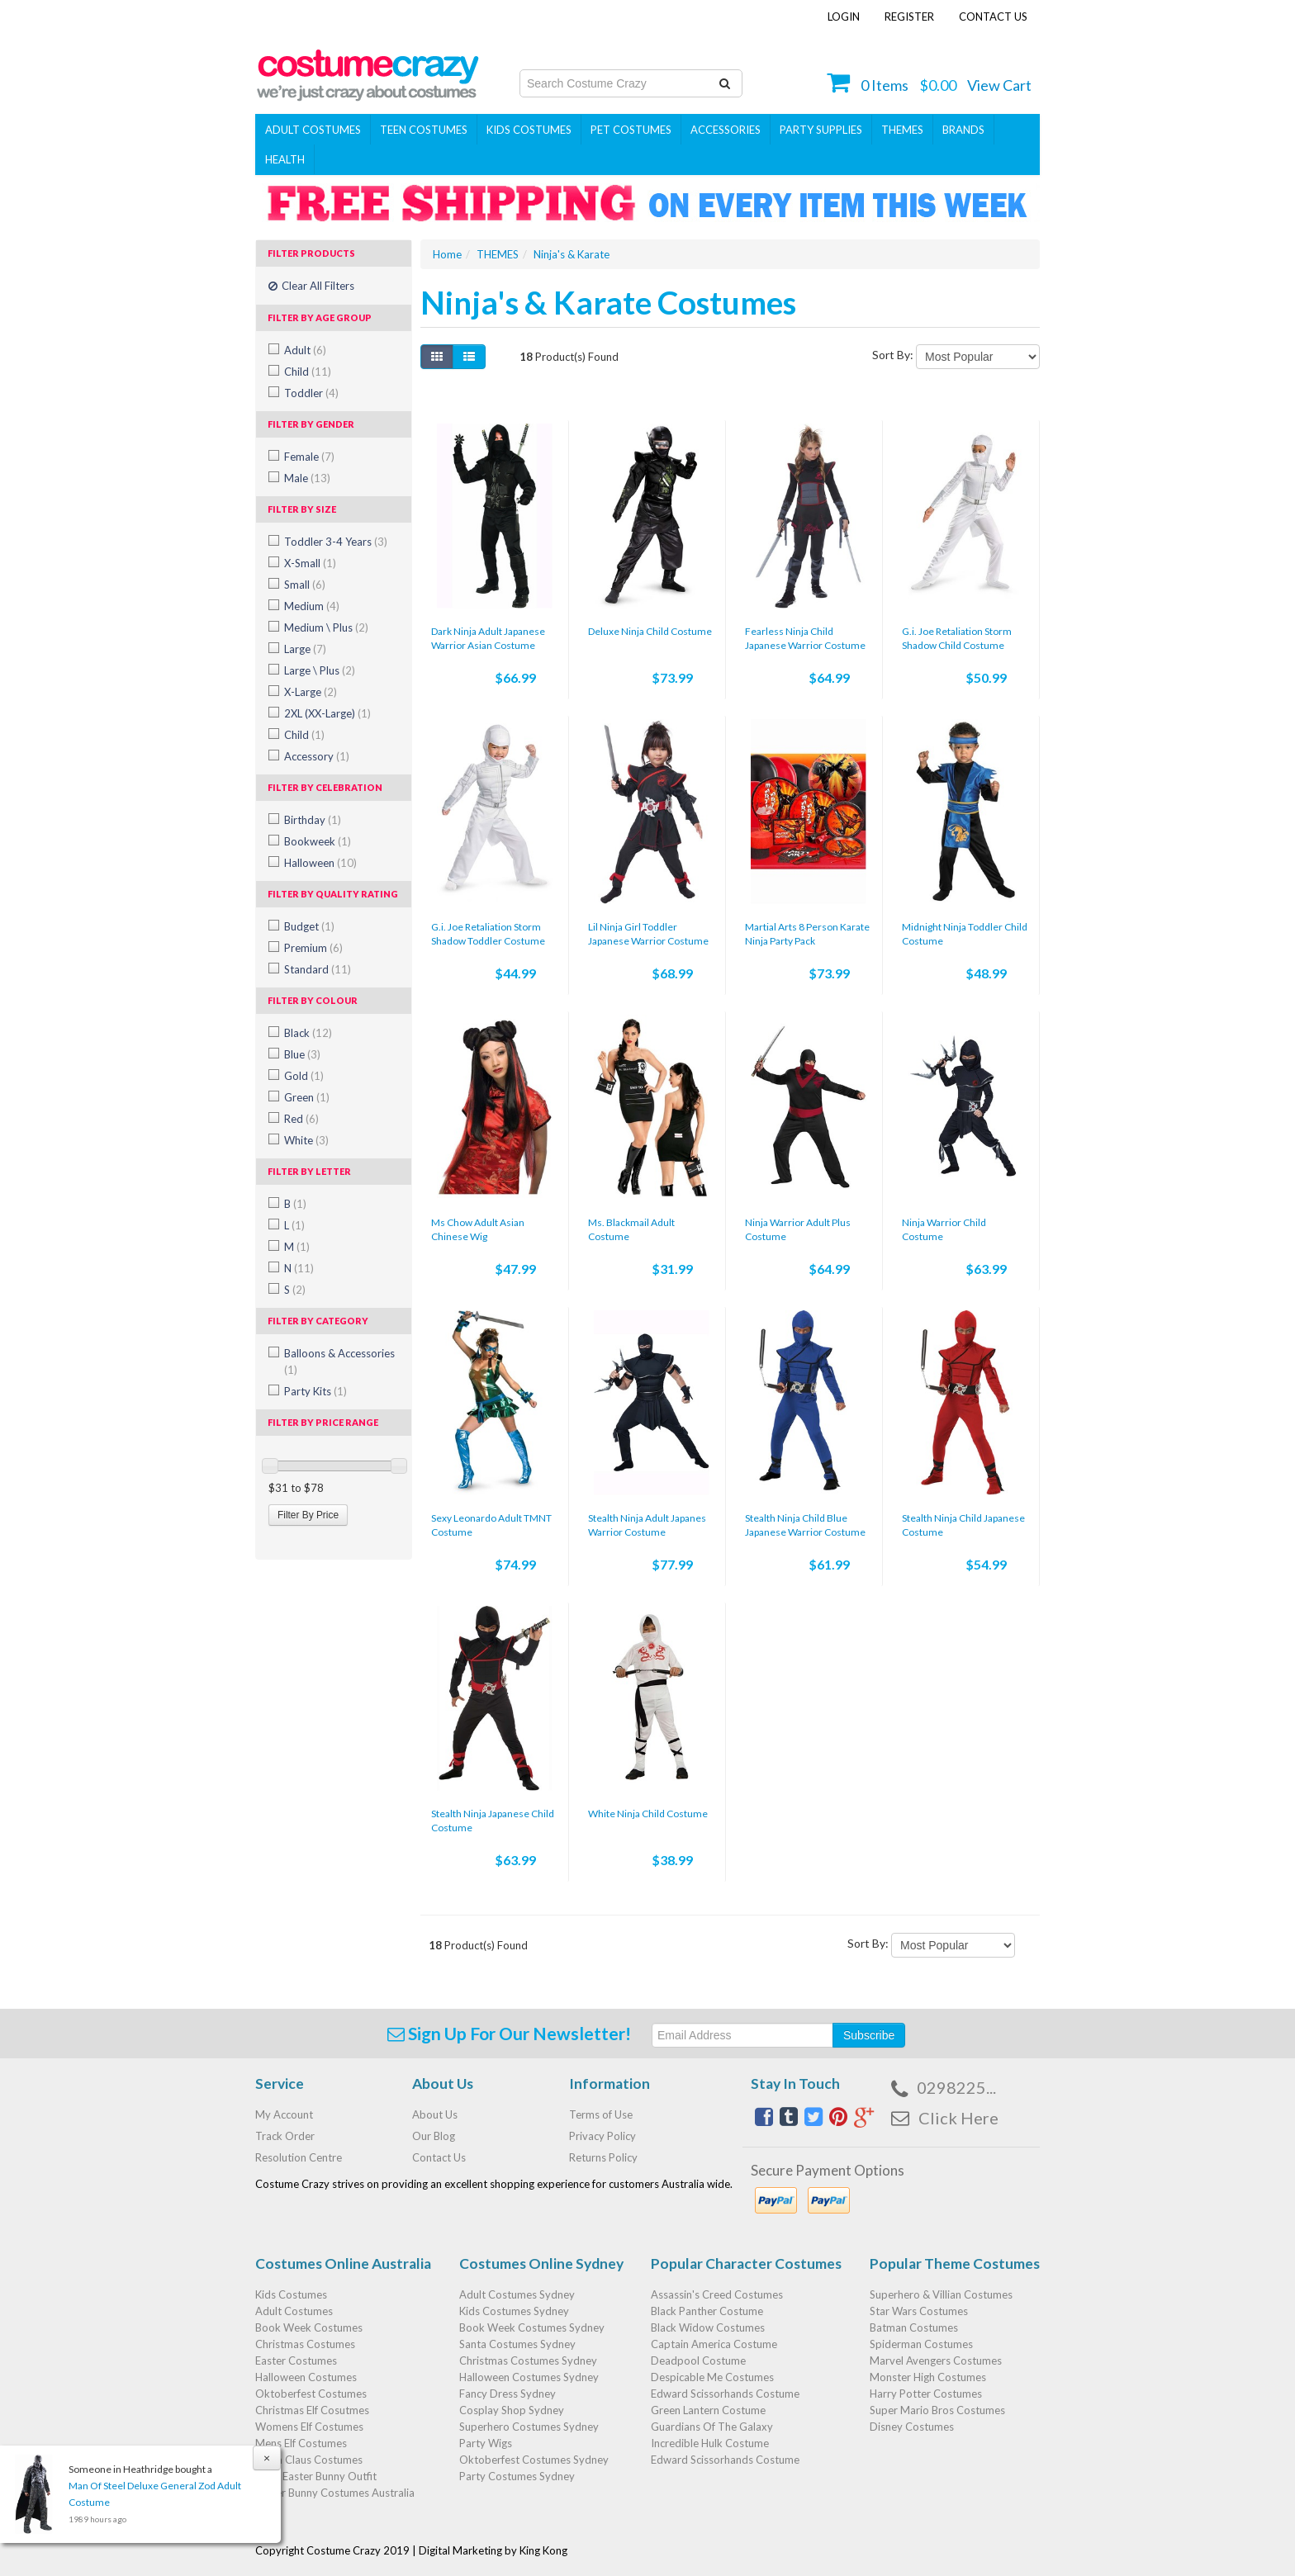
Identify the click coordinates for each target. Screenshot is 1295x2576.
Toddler (311, 393)
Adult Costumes (313, 129)
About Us (435, 2114)
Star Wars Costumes (919, 2311)
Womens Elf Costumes (309, 2426)
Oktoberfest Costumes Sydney (534, 2459)
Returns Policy (603, 2157)
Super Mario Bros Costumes (937, 2410)
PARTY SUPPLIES (821, 129)
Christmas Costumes (305, 2344)
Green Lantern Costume (708, 2410)
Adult (305, 350)
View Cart (999, 85)
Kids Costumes (529, 129)
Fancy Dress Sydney (507, 2393)
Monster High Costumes (928, 2377)
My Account (284, 2114)
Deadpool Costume (698, 2360)
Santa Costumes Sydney (517, 2344)
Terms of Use (601, 2114)
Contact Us (993, 16)
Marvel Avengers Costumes (936, 2360)
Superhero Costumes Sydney (529, 2426)
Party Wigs (485, 2443)
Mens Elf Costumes (301, 2443)
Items (884, 85)
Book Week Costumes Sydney (532, 2327)
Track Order (285, 2136)
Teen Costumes (423, 129)
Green (307, 1097)
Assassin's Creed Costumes (717, 2294)
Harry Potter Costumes (926, 2393)
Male (307, 478)
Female (309, 456)
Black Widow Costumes (708, 2327)
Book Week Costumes (309, 2327)
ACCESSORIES (725, 129)
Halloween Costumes (306, 2377)
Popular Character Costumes (746, 2263)
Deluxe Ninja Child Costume (650, 631)
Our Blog (433, 2136)
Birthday (312, 819)
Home (447, 254)
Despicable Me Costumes (712, 2377)
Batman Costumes (914, 2327)
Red (301, 1118)
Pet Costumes (631, 129)
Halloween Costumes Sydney (529, 2377)
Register (909, 16)
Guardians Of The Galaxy (712, 2426)
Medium (311, 606)
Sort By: (892, 355)
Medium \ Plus (326, 627)
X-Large (310, 691)
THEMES (902, 129)
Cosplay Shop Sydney (511, 2410)
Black (308, 1032)
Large (305, 649)
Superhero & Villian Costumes (941, 2294)
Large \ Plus (319, 670)
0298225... (956, 2087)
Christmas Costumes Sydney (528, 2360)
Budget (309, 926)
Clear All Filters (311, 285)
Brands (963, 129)
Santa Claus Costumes (309, 2459)
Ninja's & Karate (572, 254)
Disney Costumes (912, 2426)
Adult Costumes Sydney (517, 2294)
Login (844, 16)
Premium (313, 947)
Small (304, 584)
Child (307, 371)
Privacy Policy (602, 2136)
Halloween (320, 862)
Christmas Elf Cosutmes (312, 2410)
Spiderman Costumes (921, 2344)
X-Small (310, 563)
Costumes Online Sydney (541, 2263)
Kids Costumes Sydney (514, 2311)
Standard (317, 969)
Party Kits (315, 1391)
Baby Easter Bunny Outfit (316, 2476)
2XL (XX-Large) (327, 713)
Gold (304, 1075)
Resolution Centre (298, 2157)
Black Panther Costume (707, 2311)
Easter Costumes (296, 2360)
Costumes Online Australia (343, 2263)
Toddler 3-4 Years (335, 541)
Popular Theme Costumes (955, 2263)
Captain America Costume (714, 2344)
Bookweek (317, 841)
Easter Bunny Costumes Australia (335, 2492)
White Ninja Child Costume (648, 1813)
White (306, 1140)
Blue (302, 1054)
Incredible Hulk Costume (710, 2443)
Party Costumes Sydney (517, 2476)
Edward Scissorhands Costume (725, 2393)
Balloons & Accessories (339, 1361)
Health (285, 159)
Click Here (958, 2118)
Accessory (316, 756)
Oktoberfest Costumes (311, 2393)
